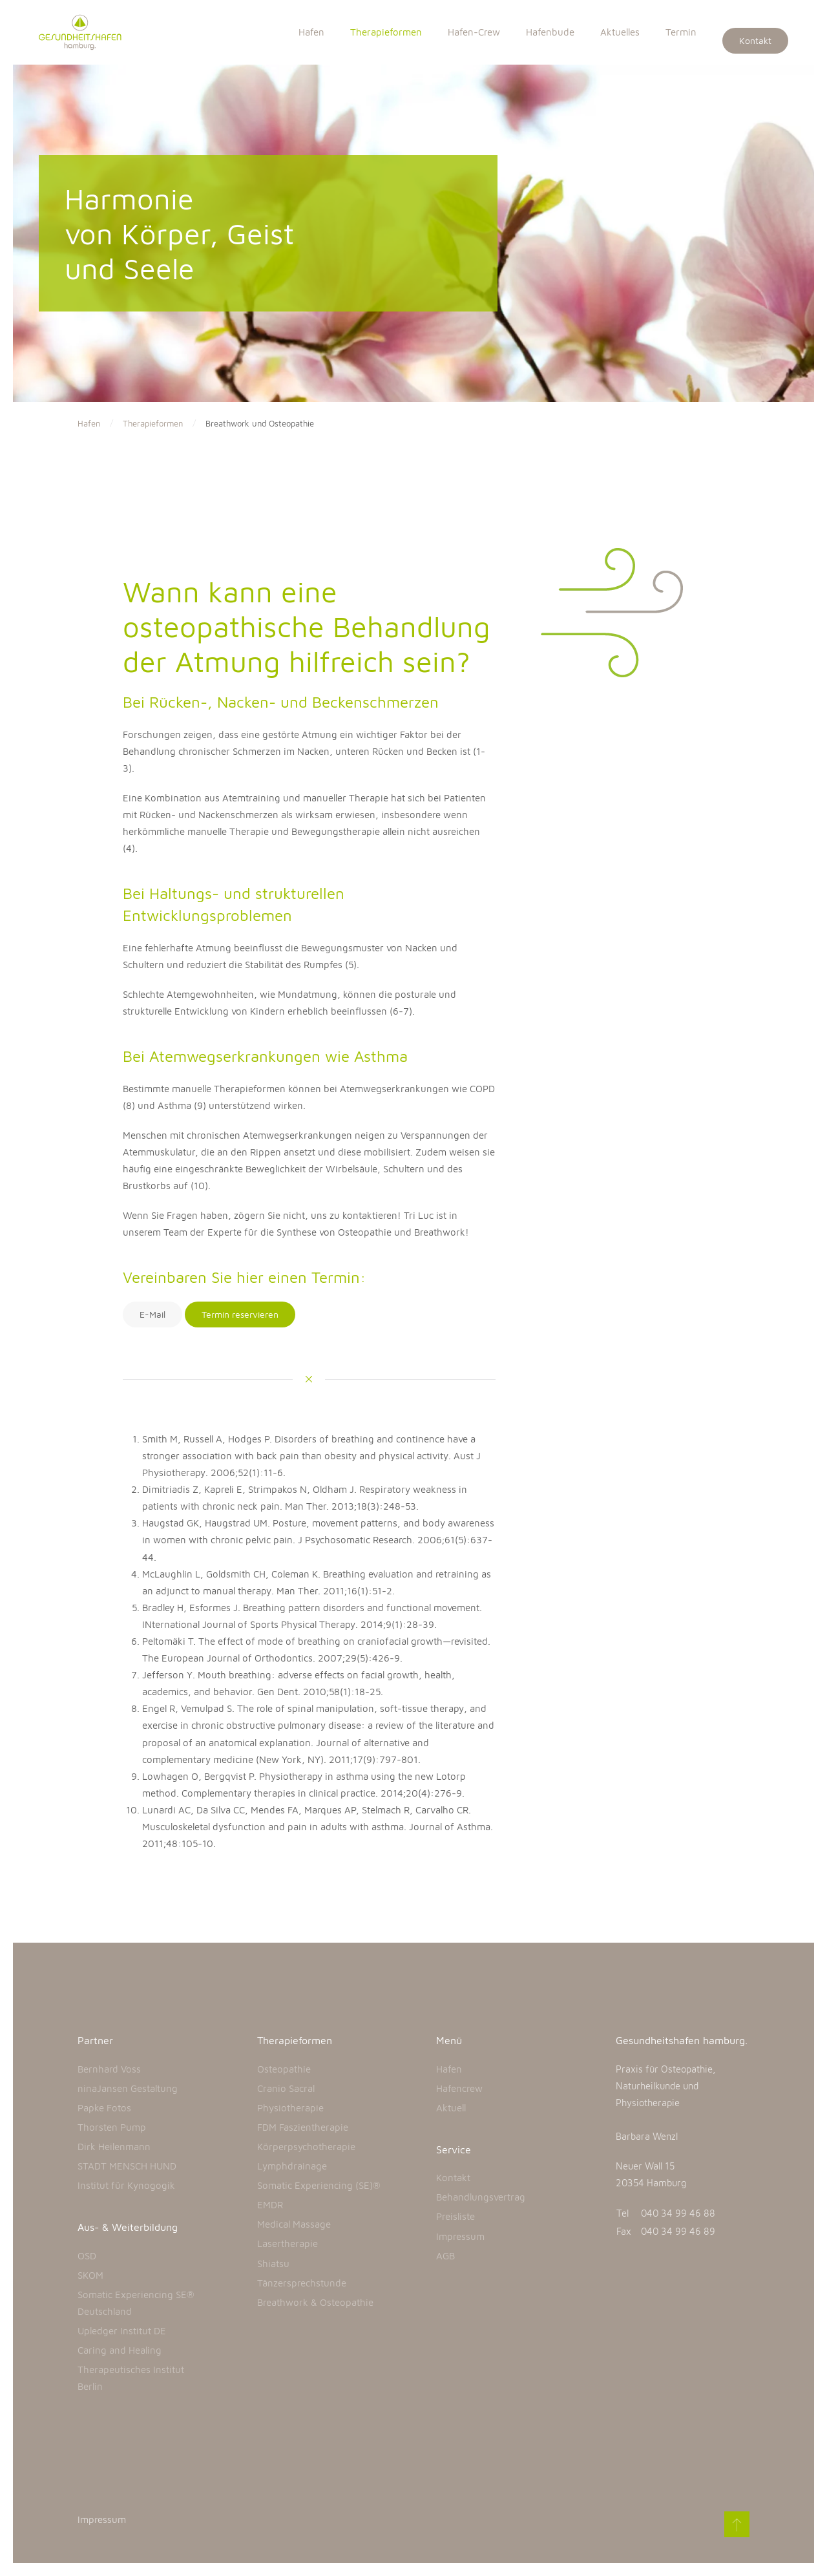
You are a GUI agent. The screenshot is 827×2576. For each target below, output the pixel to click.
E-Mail (152, 1314)
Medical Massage (294, 2224)
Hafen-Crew (474, 31)
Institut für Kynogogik (126, 2185)
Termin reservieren (240, 1314)
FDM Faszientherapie (302, 2127)
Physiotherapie (290, 2107)
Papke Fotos (104, 2107)
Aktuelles (620, 31)
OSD (87, 2255)
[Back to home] (87, 32)
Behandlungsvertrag (480, 2196)
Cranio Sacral (286, 2088)
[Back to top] (735, 2524)
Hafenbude (550, 31)
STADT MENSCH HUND (127, 2165)
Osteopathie (284, 2069)
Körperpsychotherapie (306, 2146)
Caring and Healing (120, 2350)
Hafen (311, 31)
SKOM (90, 2275)
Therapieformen (386, 31)
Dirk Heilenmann (114, 2146)
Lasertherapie (287, 2243)
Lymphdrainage (292, 2165)
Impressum (460, 2236)
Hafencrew (459, 2088)
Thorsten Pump (112, 2127)
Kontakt (755, 40)
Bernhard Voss (109, 2069)
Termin (680, 31)
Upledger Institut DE (122, 2330)
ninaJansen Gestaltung (128, 2088)
